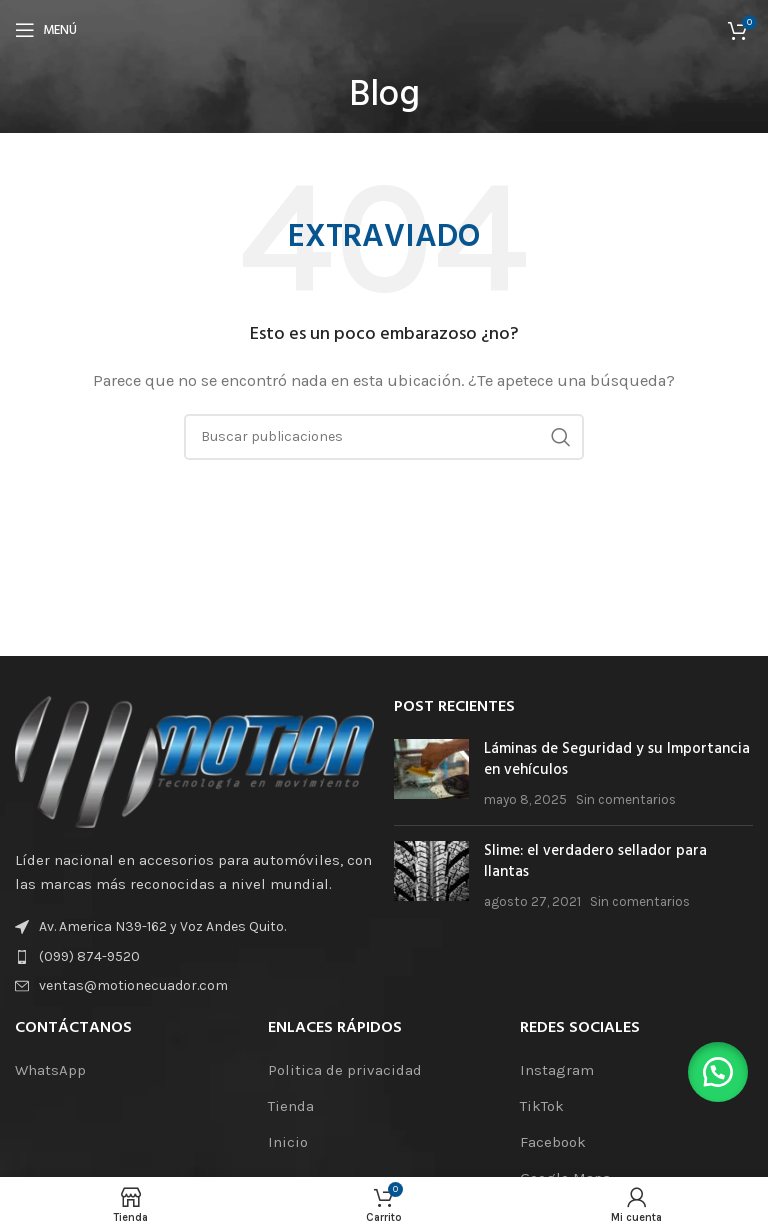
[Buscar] (384, 437)
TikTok (542, 1106)
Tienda (291, 1106)
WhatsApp (50, 1070)
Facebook (553, 1142)
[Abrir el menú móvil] (46, 30)
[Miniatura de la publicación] (431, 774)
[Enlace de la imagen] (194, 761)
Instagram (557, 1070)
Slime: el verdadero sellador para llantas (595, 861)
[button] (718, 1072)
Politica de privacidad (345, 1070)
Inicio (288, 1142)
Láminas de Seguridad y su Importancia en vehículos (617, 759)
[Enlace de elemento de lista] (194, 957)
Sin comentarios (626, 799)
